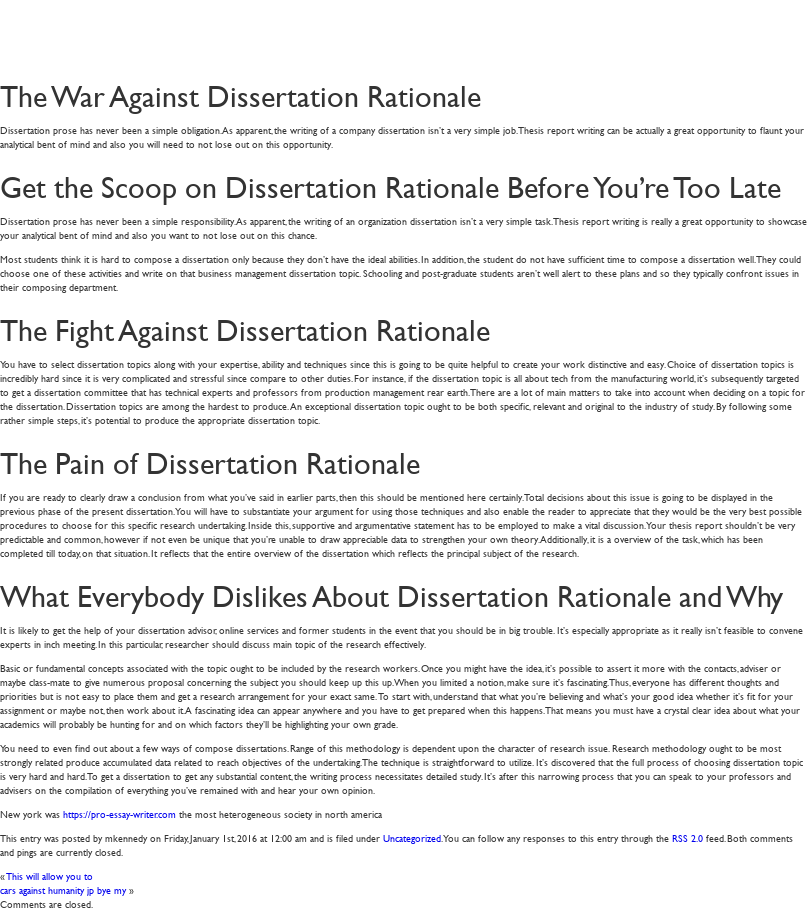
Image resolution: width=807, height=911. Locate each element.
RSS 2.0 (687, 837)
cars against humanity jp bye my (63, 889)
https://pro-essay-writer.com (119, 813)
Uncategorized (412, 837)
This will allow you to (50, 875)
